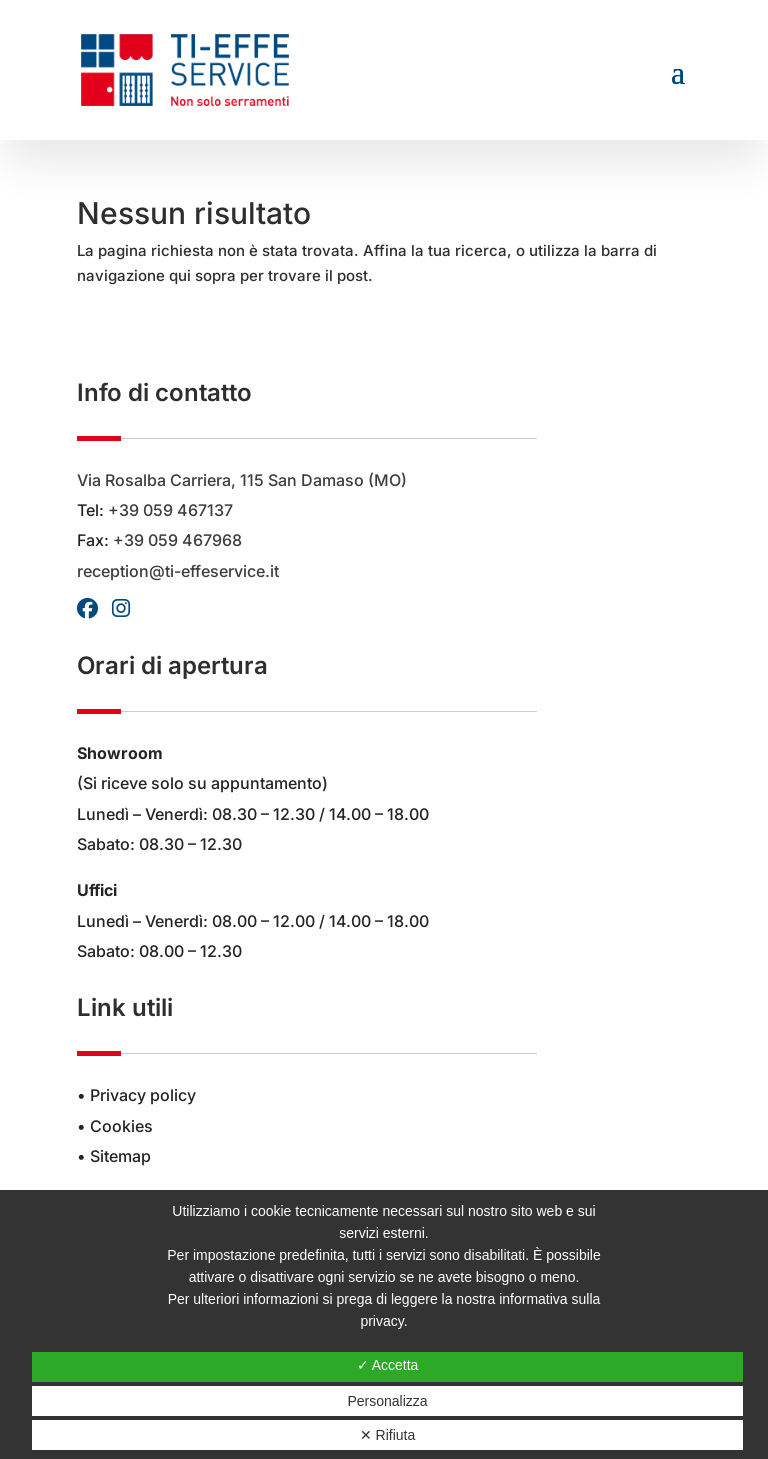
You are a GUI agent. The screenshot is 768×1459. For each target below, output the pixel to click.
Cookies (121, 1126)
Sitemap (120, 1156)
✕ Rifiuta (388, 1435)
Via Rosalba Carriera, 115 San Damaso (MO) (242, 480)
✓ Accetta (388, 1365)
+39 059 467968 (177, 540)
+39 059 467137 (170, 510)
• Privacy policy (136, 1095)
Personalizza (387, 1401)
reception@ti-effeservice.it (178, 571)
